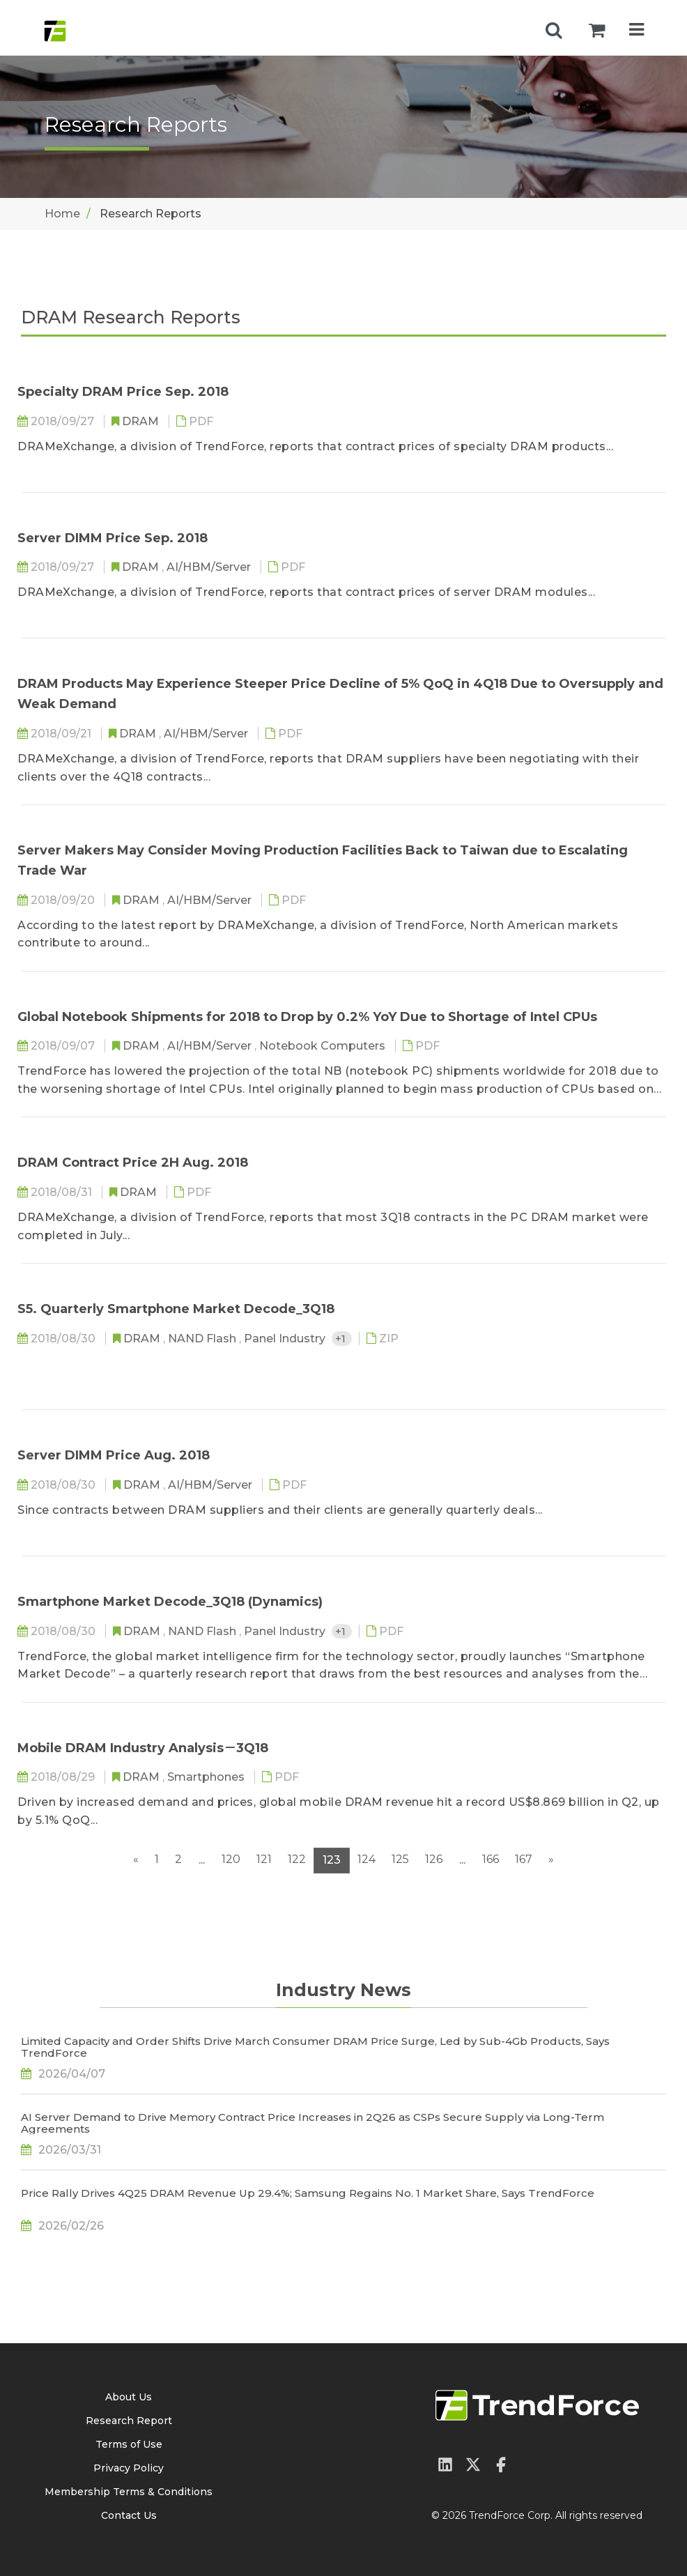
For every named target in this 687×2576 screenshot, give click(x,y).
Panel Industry (286, 1338)
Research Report (129, 2420)
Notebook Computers (323, 1045)
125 (400, 1859)
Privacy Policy (128, 2468)
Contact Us (129, 2515)
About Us (128, 2397)
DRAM (142, 421)
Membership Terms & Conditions (129, 2491)
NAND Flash (203, 1338)
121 (264, 1859)
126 (433, 1859)
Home (62, 213)
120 (231, 1859)
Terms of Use (128, 2444)
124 (366, 1859)
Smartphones (207, 1777)
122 (297, 1859)
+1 (341, 1338)
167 (523, 1859)
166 (490, 1859)
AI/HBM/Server (210, 567)
